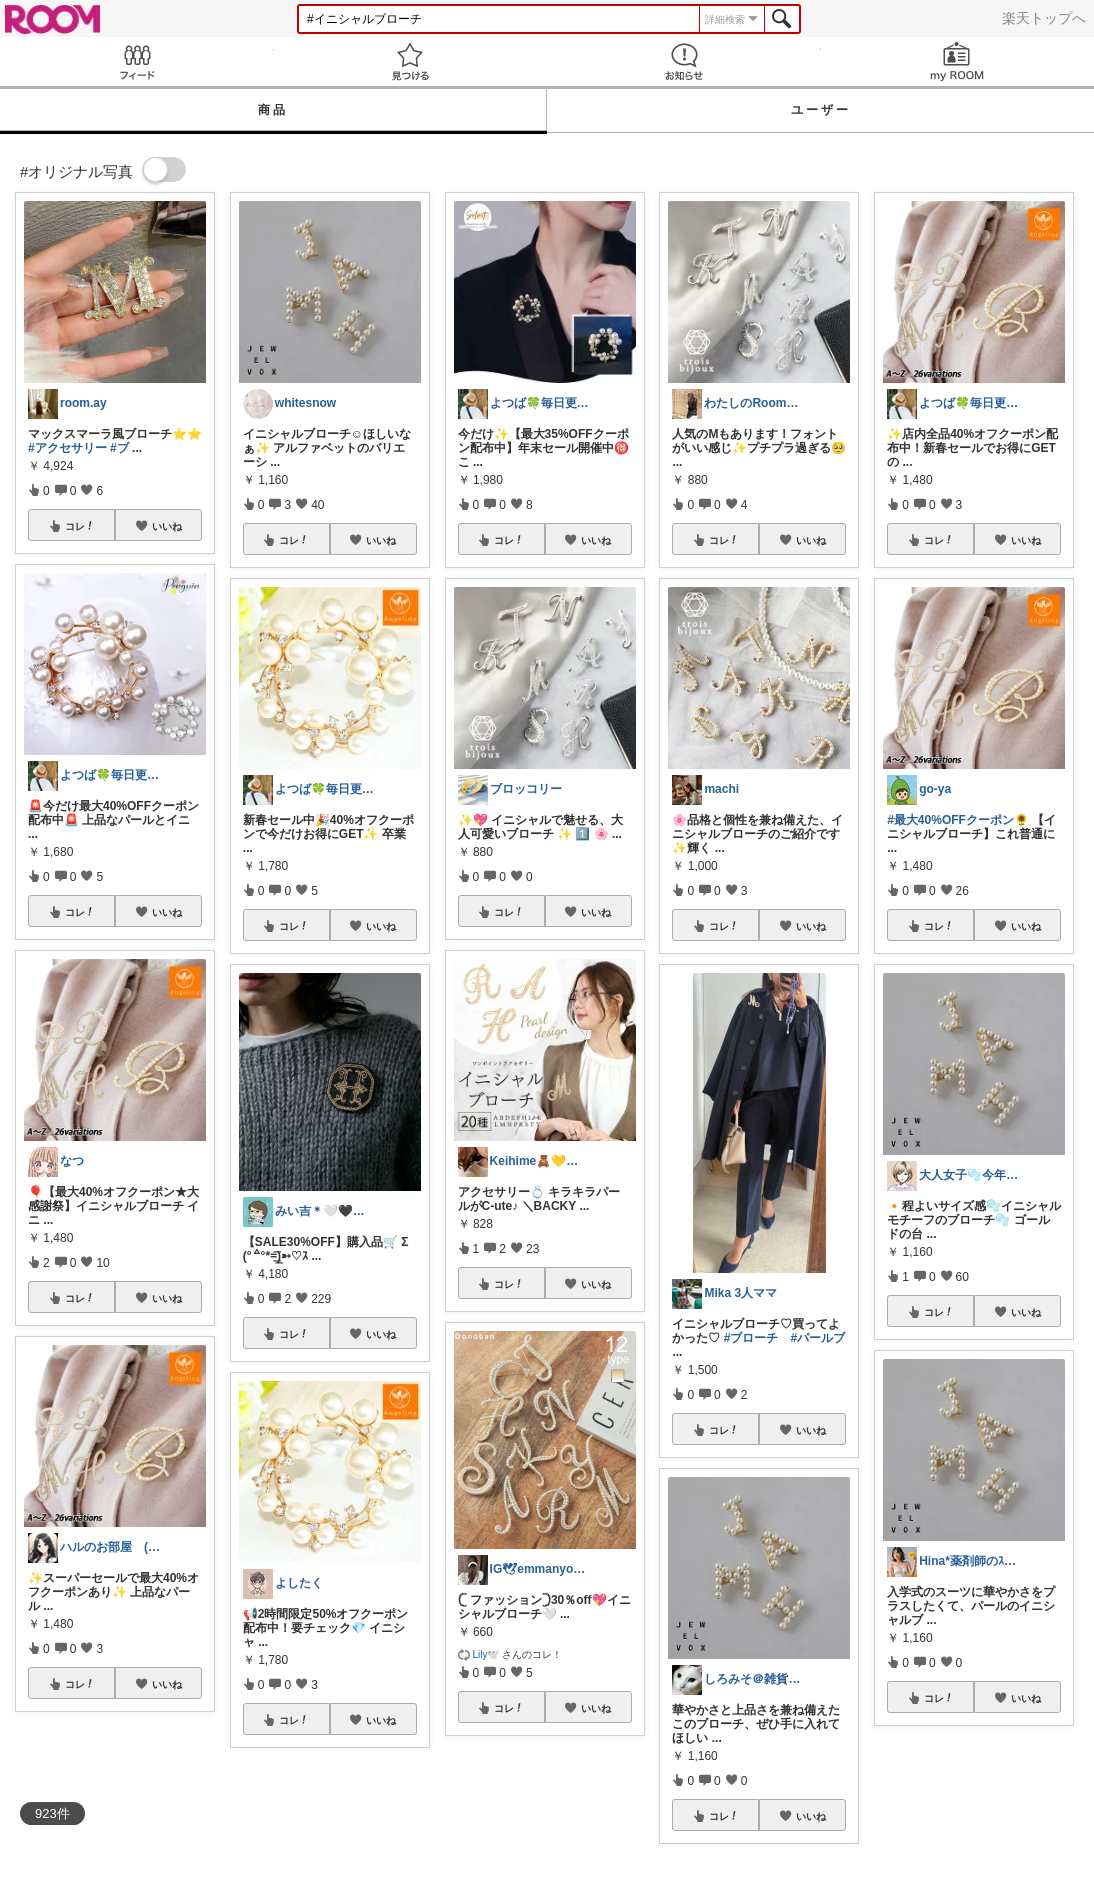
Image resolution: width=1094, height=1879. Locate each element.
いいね (167, 526)
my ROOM (958, 61)
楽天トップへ (1044, 18)
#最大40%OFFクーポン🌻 (958, 820)
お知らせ (684, 61)
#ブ (119, 448)
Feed (137, 61)
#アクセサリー (67, 448)
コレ (80, 526)
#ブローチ (751, 1338)
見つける (411, 61)
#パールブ (817, 1338)
